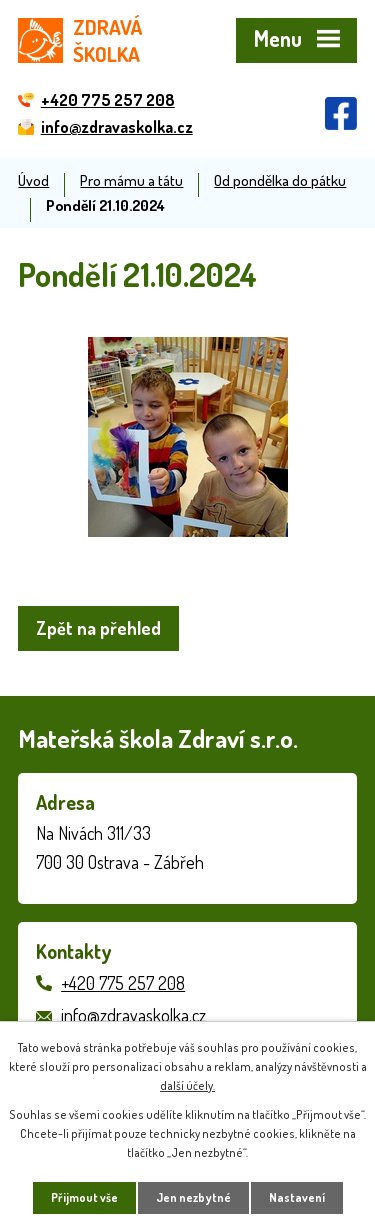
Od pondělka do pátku (280, 180)
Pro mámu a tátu (131, 180)
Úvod (33, 180)
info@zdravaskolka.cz (133, 1015)
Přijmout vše (84, 1197)
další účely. (187, 1085)
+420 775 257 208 (123, 983)
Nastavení (297, 1197)
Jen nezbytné (193, 1197)
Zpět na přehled (98, 628)
